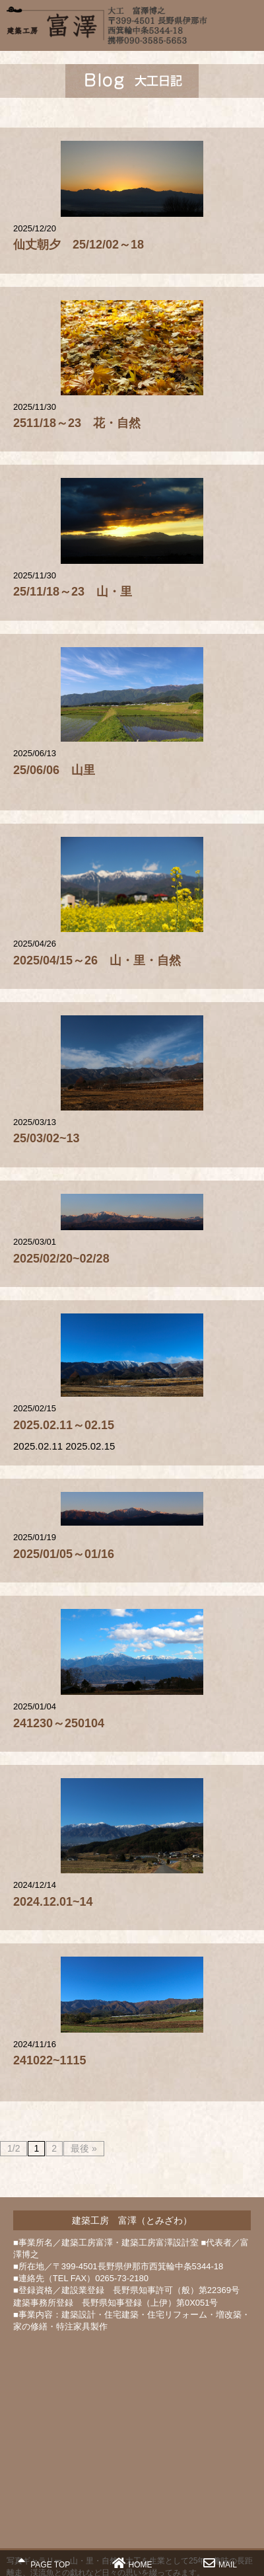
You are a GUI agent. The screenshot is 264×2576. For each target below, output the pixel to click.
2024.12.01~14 (53, 1901)
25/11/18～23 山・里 (72, 591)
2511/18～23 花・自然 (77, 423)
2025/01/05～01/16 (63, 1554)
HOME (132, 2563)
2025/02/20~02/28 (61, 1258)
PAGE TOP (44, 2563)
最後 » (84, 2148)
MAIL (220, 2563)
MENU (247, 23)
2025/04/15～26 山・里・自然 (97, 960)
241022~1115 (49, 2060)
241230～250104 (58, 1723)
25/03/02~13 (46, 1138)
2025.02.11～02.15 (63, 1425)
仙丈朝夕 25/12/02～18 (78, 244)
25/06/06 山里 (54, 770)
